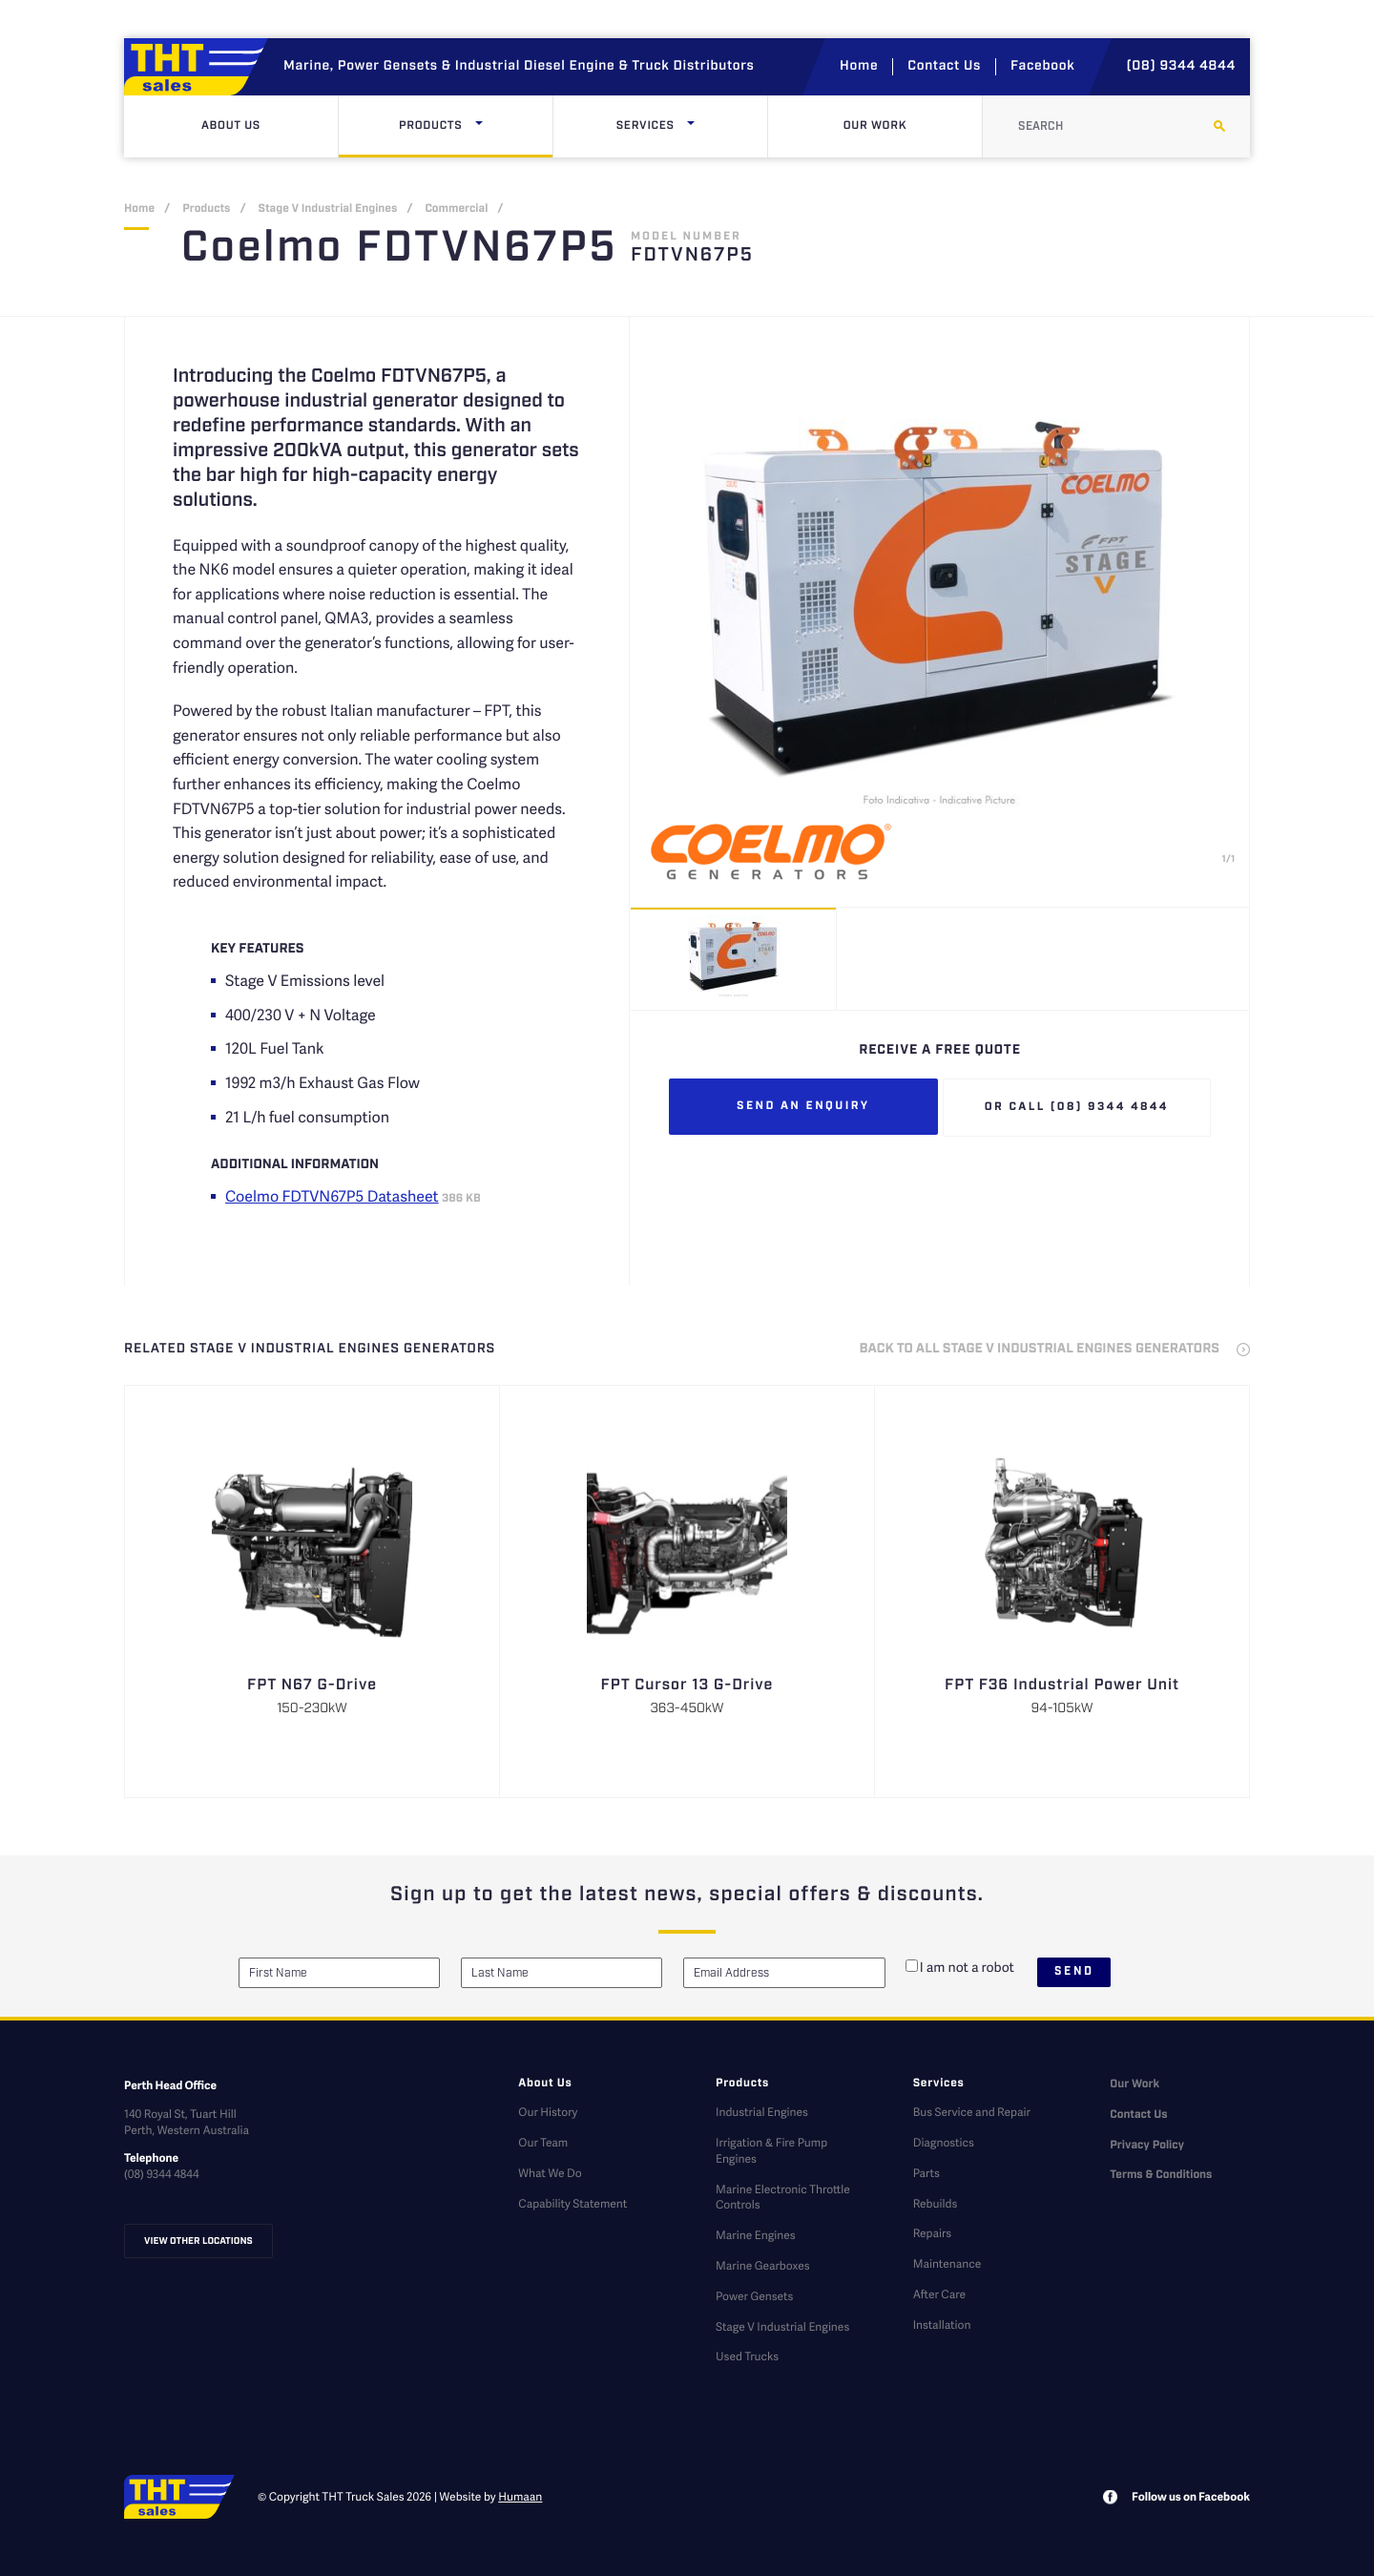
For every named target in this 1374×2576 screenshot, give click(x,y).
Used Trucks (747, 2356)
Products (471, 126)
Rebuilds (935, 2203)
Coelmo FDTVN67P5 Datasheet (332, 1195)
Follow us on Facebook (1191, 2496)
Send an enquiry (803, 1107)
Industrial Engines (762, 2112)
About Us (230, 126)
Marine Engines (756, 2235)
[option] (940, 612)
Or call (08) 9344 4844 (1077, 1107)
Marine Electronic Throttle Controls (783, 2197)
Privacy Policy (1147, 2146)
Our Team (543, 2142)
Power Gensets (754, 2296)
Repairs (932, 2233)
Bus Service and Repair (971, 2112)
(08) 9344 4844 (1181, 66)
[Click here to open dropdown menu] (479, 126)
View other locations (198, 2241)
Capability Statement (572, 2203)
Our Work (875, 126)
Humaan (520, 2496)
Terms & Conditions (1161, 2175)
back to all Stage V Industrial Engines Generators (1039, 1349)
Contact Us (944, 66)
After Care (939, 2294)
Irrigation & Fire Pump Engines (771, 2150)
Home (859, 66)
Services (686, 126)
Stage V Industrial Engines (328, 209)
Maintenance (947, 2263)
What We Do (549, 2173)
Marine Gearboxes (763, 2265)
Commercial (456, 209)
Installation (942, 2324)
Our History (547, 2112)
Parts (926, 2173)
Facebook (1042, 66)
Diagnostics (943, 2142)
